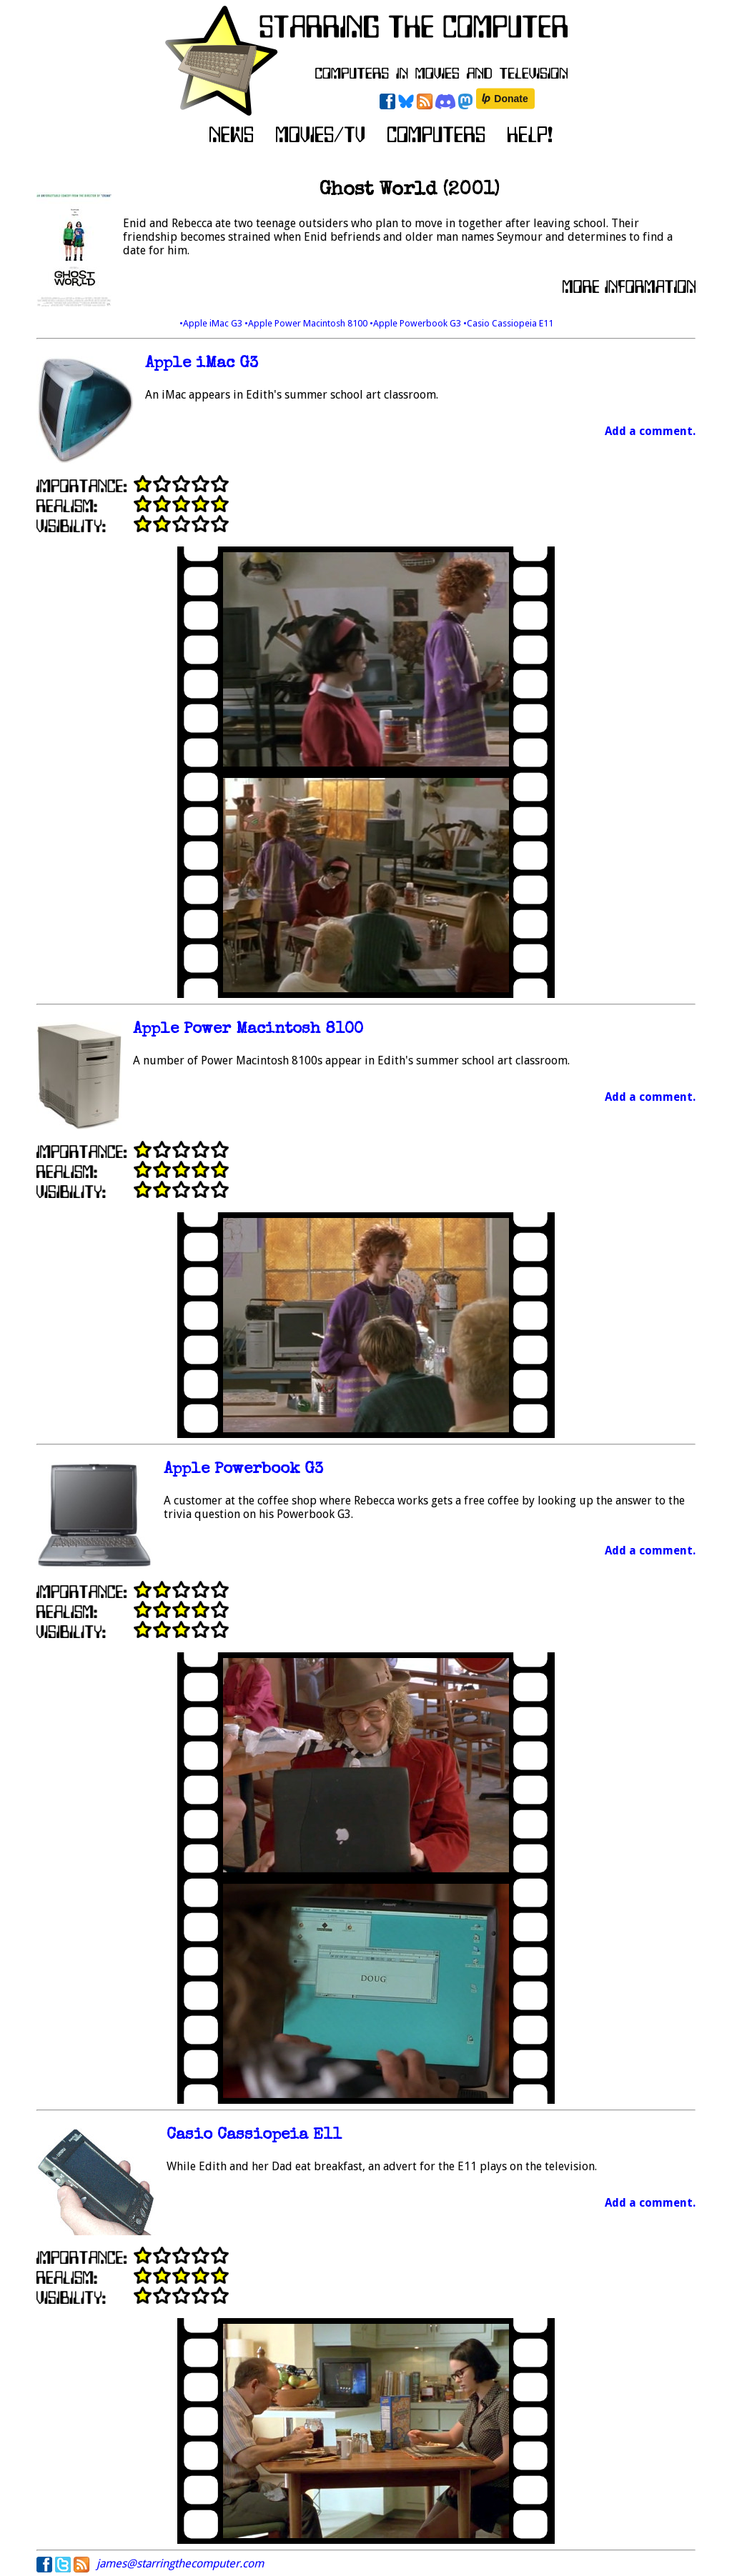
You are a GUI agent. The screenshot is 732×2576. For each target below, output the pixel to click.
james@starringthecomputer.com (180, 2563)
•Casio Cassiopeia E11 (508, 323)
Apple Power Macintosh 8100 (248, 1030)
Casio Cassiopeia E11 (254, 2135)
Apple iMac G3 (201, 364)
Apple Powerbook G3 (243, 1470)
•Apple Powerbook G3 (416, 323)
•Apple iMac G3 (211, 323)
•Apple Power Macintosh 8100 (307, 323)
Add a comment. (650, 431)
